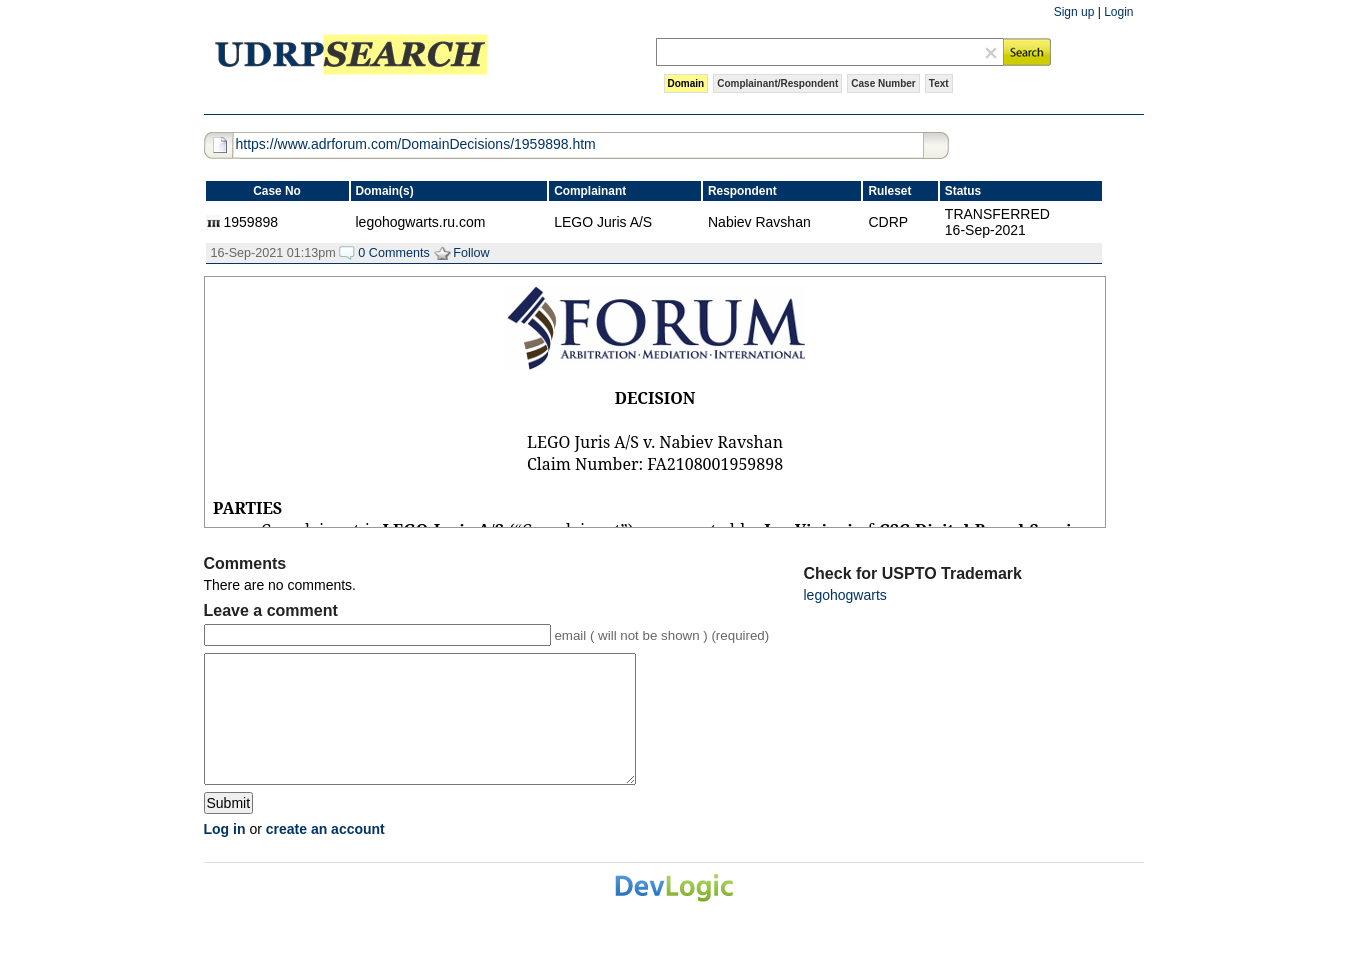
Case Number (883, 83)
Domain (686, 83)
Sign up (1074, 12)
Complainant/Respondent (777, 83)
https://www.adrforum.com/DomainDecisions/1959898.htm (416, 144)
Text (939, 83)
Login (1118, 12)
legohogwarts (845, 595)
